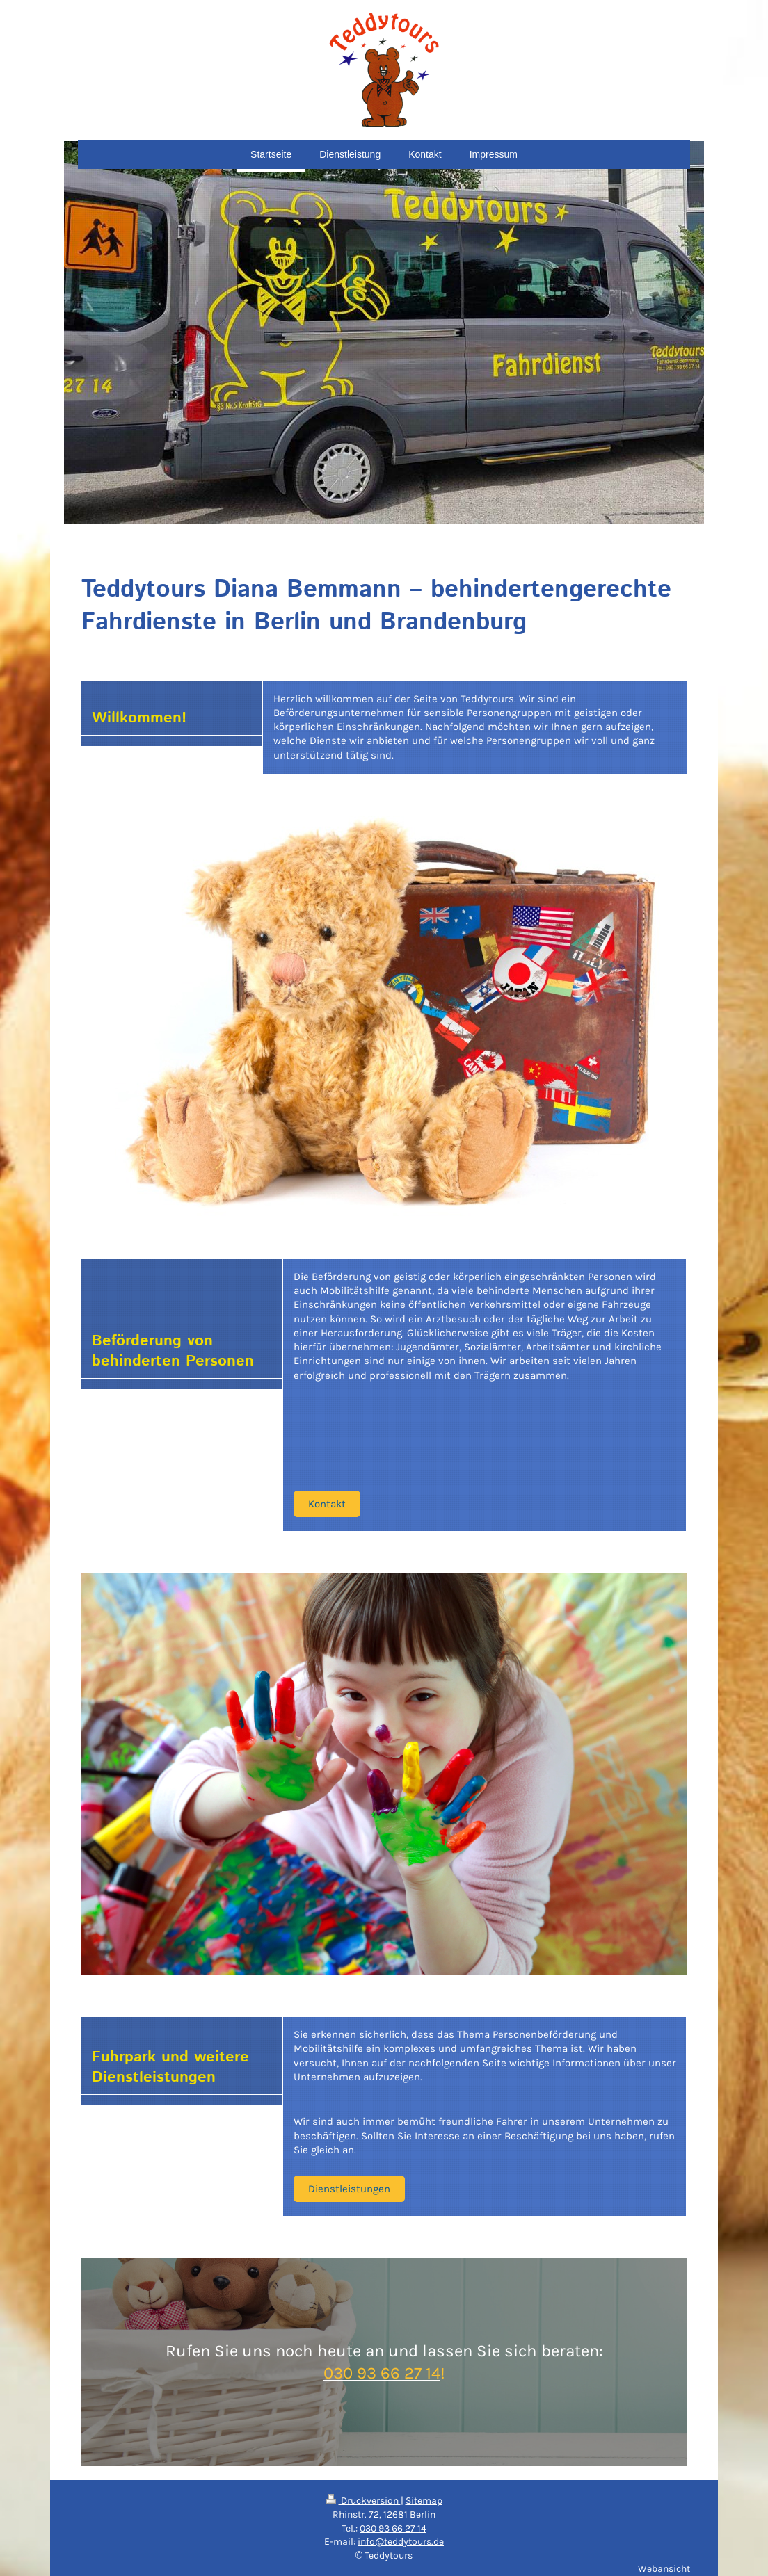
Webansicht (664, 2569)
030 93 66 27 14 (393, 2528)
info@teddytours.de (401, 2541)
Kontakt (327, 1504)
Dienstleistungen (349, 2188)
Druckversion (363, 2500)
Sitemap (424, 2500)
